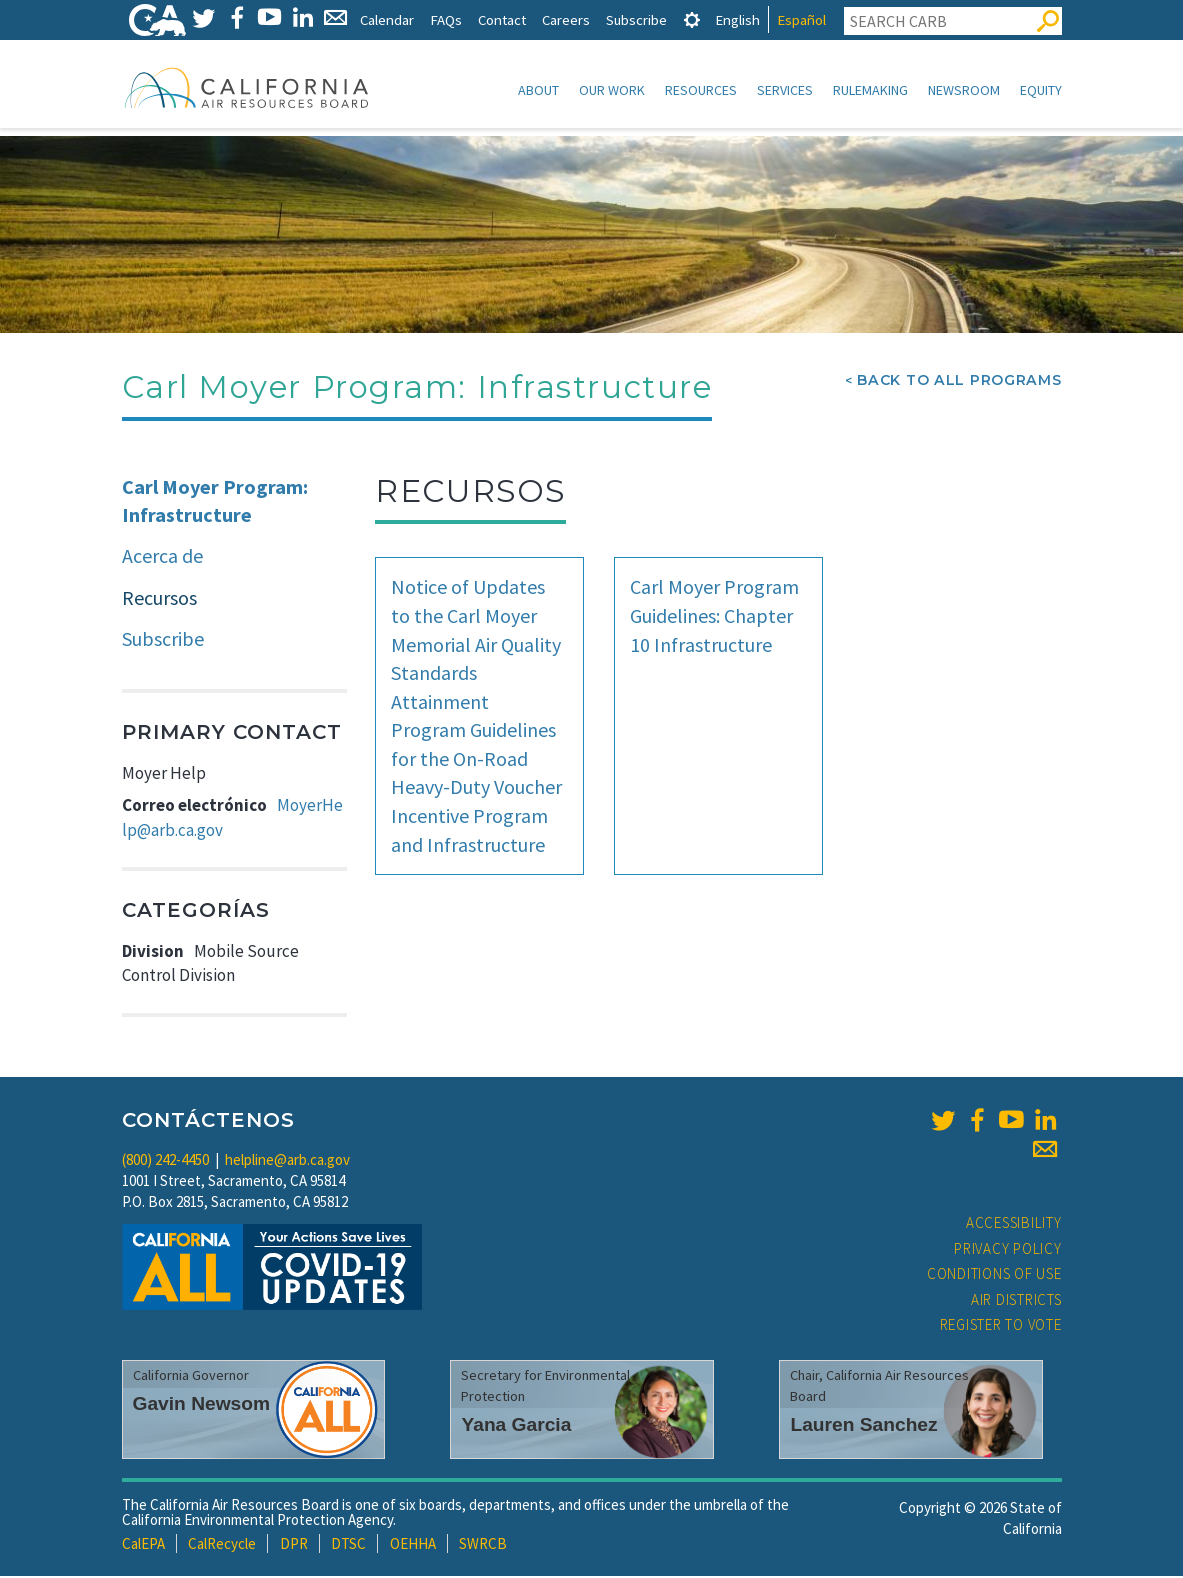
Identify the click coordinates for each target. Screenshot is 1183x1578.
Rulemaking (870, 90)
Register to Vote (1001, 1326)
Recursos (159, 599)
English (737, 19)
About (538, 90)
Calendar (387, 19)
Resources (701, 90)
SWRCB (483, 1545)
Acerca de (162, 557)
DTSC (348, 1545)
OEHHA (413, 1545)
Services (785, 90)
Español (801, 19)
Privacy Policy (1008, 1250)
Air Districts (1016, 1301)
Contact (502, 19)
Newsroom (964, 90)
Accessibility (1014, 1224)
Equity (1041, 90)
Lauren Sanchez (863, 1426)
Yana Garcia (516, 1426)
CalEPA (143, 1545)
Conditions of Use (994, 1275)
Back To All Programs (959, 382)
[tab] (692, 19)
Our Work (612, 90)
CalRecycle (222, 1545)
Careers (566, 19)
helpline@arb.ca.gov (287, 1161)
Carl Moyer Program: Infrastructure (215, 503)
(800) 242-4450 (165, 1161)
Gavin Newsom (202, 1405)
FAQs (446, 19)
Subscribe (636, 19)
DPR (294, 1545)
